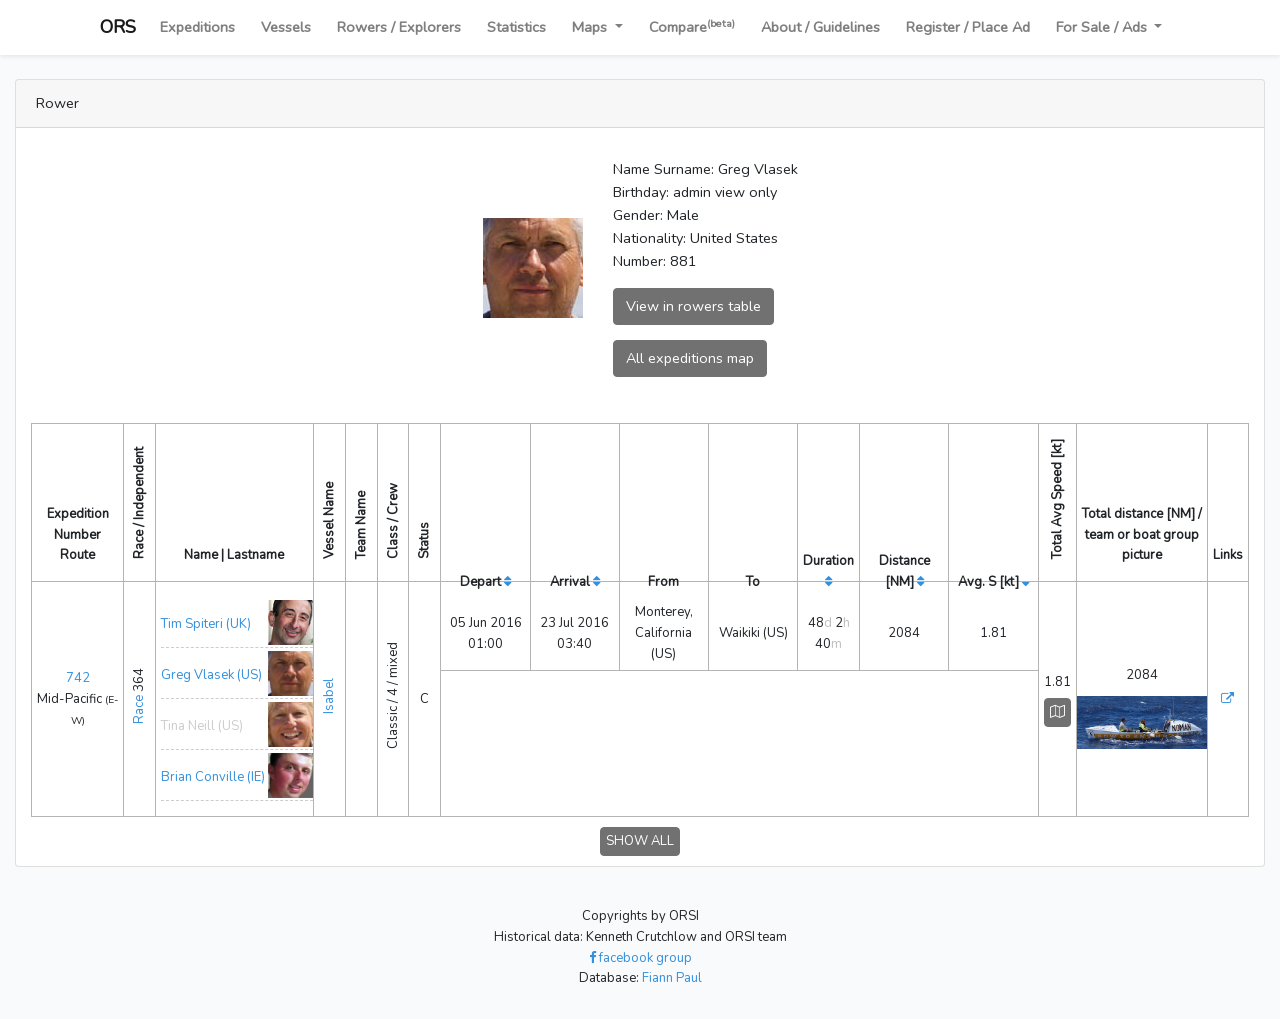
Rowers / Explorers (399, 27)
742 (78, 678)
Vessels (286, 27)
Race (139, 709)
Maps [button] (591, 27)
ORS (118, 27)
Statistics (516, 27)
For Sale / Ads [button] (1103, 27)
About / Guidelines (820, 27)
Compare (692, 26)
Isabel (329, 696)
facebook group (640, 958)
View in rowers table (693, 306)
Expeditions (197, 27)
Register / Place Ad (968, 27)
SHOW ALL (640, 841)
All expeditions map (690, 358)
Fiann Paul (672, 978)
